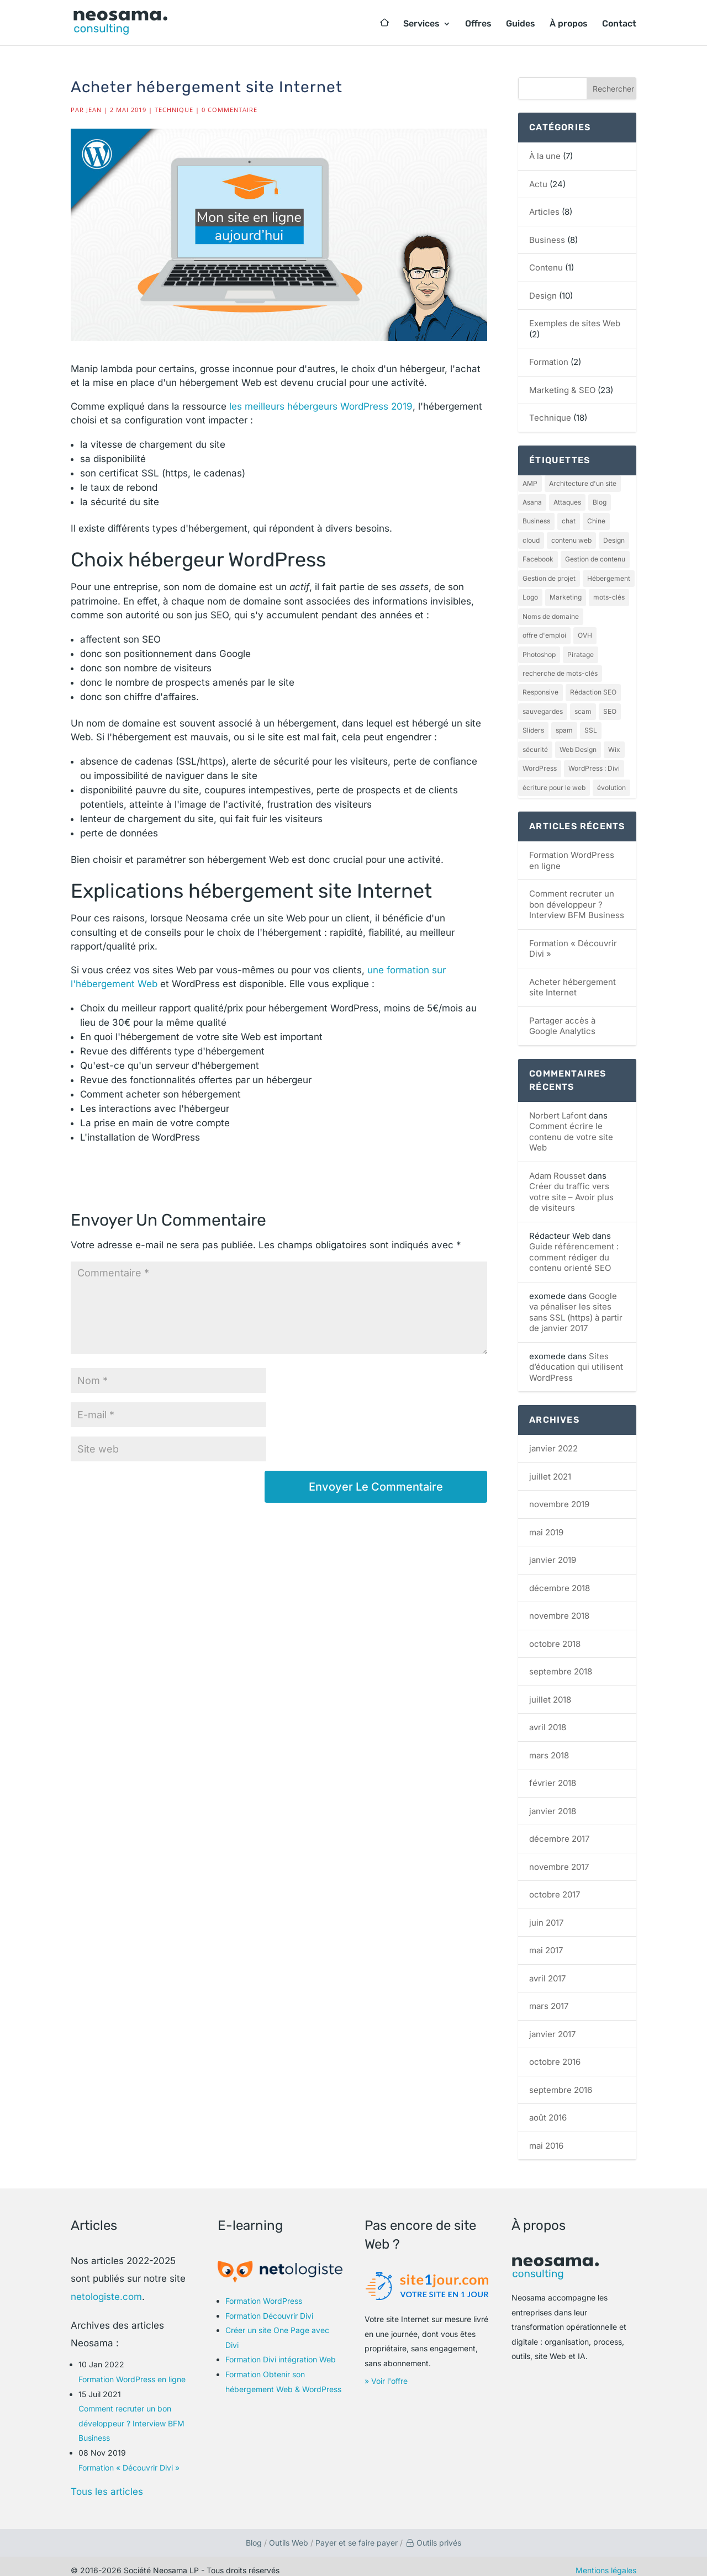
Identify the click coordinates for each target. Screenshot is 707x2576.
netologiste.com (106, 2287)
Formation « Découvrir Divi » (129, 2458)
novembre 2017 (559, 1858)
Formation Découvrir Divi (269, 2306)
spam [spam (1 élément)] (564, 723)
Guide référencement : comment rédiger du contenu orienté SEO (574, 1248)
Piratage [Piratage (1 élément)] (580, 649)
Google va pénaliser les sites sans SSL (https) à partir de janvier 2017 (575, 1303)
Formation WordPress (263, 2292)
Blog (254, 2533)
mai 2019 (546, 1523)
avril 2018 (547, 1718)
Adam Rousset (557, 1167)
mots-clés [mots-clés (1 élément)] (609, 594)
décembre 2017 (559, 1830)
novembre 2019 (559, 1495)
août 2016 (548, 2108)
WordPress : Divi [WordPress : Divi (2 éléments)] (594, 760)
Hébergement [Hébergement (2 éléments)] (608, 575)
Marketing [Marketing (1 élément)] (566, 594)
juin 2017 (546, 1914)
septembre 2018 (560, 1662)
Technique (174, 109)
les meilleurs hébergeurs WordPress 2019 (321, 406)
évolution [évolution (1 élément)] (611, 779)
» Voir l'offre (386, 2372)
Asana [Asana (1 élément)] (532, 501)
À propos (569, 24)
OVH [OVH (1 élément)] (585, 631)
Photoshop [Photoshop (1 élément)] (539, 649)
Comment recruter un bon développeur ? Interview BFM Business (576, 895)
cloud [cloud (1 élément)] (531, 538)
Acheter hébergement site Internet (572, 978)
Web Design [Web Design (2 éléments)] (578, 742)
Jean (94, 109)
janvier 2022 (553, 1439)
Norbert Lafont (558, 1106)
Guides (520, 24)
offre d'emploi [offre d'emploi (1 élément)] (544, 631)
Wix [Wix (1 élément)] (614, 742)
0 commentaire (229, 109)
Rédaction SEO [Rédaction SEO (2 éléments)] (593, 686)
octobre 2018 (555, 1635)
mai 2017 (546, 1941)
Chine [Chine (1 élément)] (596, 520)
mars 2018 (549, 1746)
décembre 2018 (559, 1579)
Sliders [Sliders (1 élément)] (533, 723)
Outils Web (288, 2533)
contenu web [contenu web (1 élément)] (571, 538)
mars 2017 (548, 1997)
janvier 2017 (552, 2025)
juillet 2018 (550, 1690)
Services (421, 24)
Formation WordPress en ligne (132, 2370)
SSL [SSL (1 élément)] (590, 723)
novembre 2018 (559, 1607)
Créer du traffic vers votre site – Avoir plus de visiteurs (571, 1188)
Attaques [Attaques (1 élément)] (567, 501)
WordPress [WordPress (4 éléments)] (540, 760)
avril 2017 (547, 1969)
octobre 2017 (554, 1885)
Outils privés (433, 2533)
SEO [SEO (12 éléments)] (609, 705)
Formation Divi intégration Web (280, 2350)
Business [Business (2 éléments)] (536, 520)
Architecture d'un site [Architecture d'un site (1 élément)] (582, 483)
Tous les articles (107, 2482)
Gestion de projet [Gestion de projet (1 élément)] (549, 575)
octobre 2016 (555, 2053)
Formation (548, 362)
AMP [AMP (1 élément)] (530, 483)
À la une (545, 156)
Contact (619, 24)
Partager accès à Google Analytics (562, 1017)
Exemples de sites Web (574, 323)
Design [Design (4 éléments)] (614, 538)
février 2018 (552, 1774)
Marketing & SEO (562, 390)
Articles (544, 211)
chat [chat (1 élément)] (569, 520)
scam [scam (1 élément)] (583, 705)
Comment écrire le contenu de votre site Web (571, 1128)
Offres (478, 24)
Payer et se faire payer (356, 2533)
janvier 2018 (552, 1802)
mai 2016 (546, 2137)
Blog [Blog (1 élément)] (599, 501)
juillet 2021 (550, 1467)
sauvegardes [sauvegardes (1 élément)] (543, 705)
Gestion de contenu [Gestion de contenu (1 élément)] (595, 557)
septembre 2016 (560, 2081)
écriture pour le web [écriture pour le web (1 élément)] (554, 779)
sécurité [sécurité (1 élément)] (535, 742)
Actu (538, 184)
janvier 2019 (552, 1551)
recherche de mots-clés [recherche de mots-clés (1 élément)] (560, 668)
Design (543, 295)
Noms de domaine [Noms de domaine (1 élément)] (551, 612)
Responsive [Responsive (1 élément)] (540, 686)
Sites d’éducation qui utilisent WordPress (576, 1358)
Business (547, 240)
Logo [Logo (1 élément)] (530, 594)
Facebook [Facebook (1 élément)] (538, 557)
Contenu (546, 267)
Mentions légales (606, 2561)
